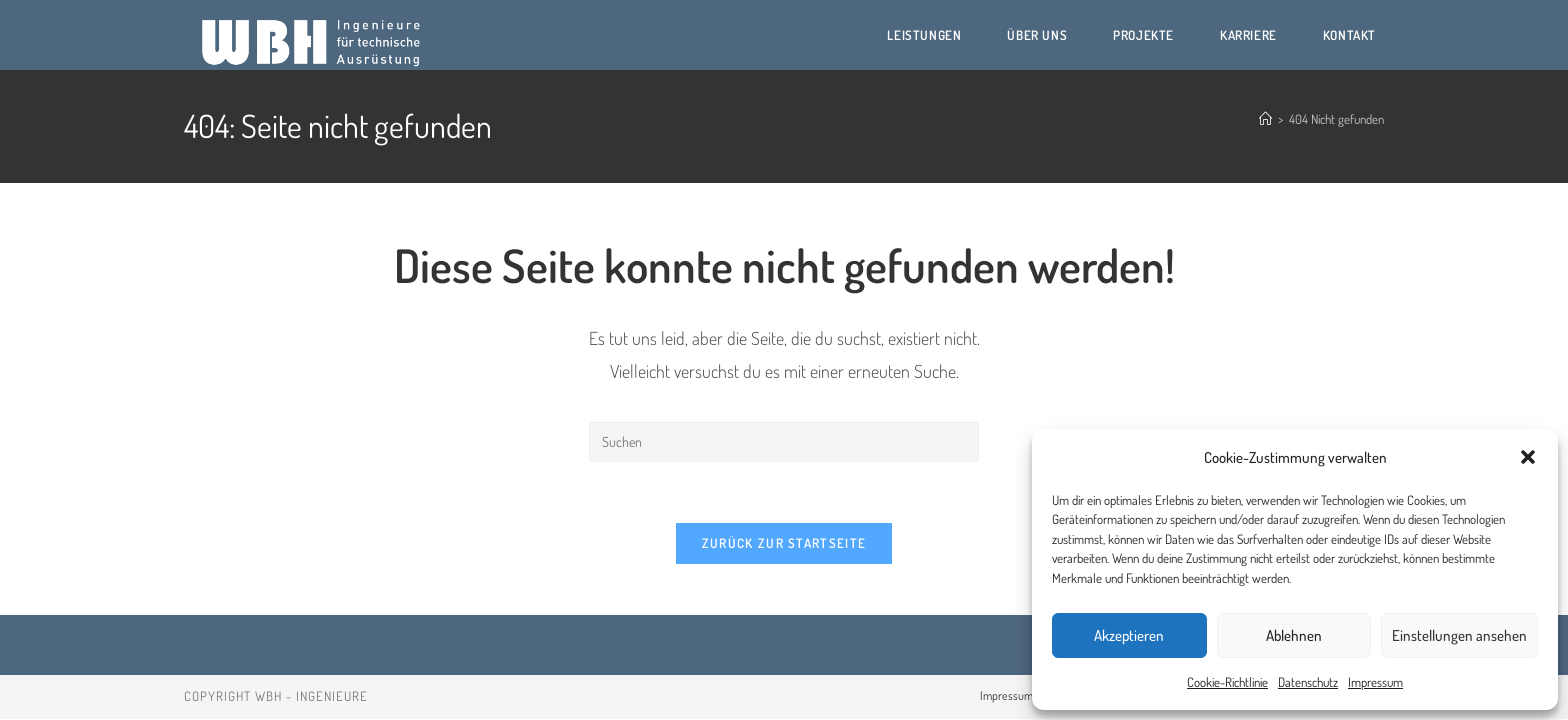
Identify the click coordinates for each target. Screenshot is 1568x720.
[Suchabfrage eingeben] (784, 442)
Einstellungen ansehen (1459, 635)
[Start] (1265, 119)
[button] (1528, 457)
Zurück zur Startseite (784, 543)
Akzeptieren (1129, 635)
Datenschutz (1308, 682)
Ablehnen (1294, 635)
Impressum (1375, 682)
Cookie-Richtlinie (1227, 682)
